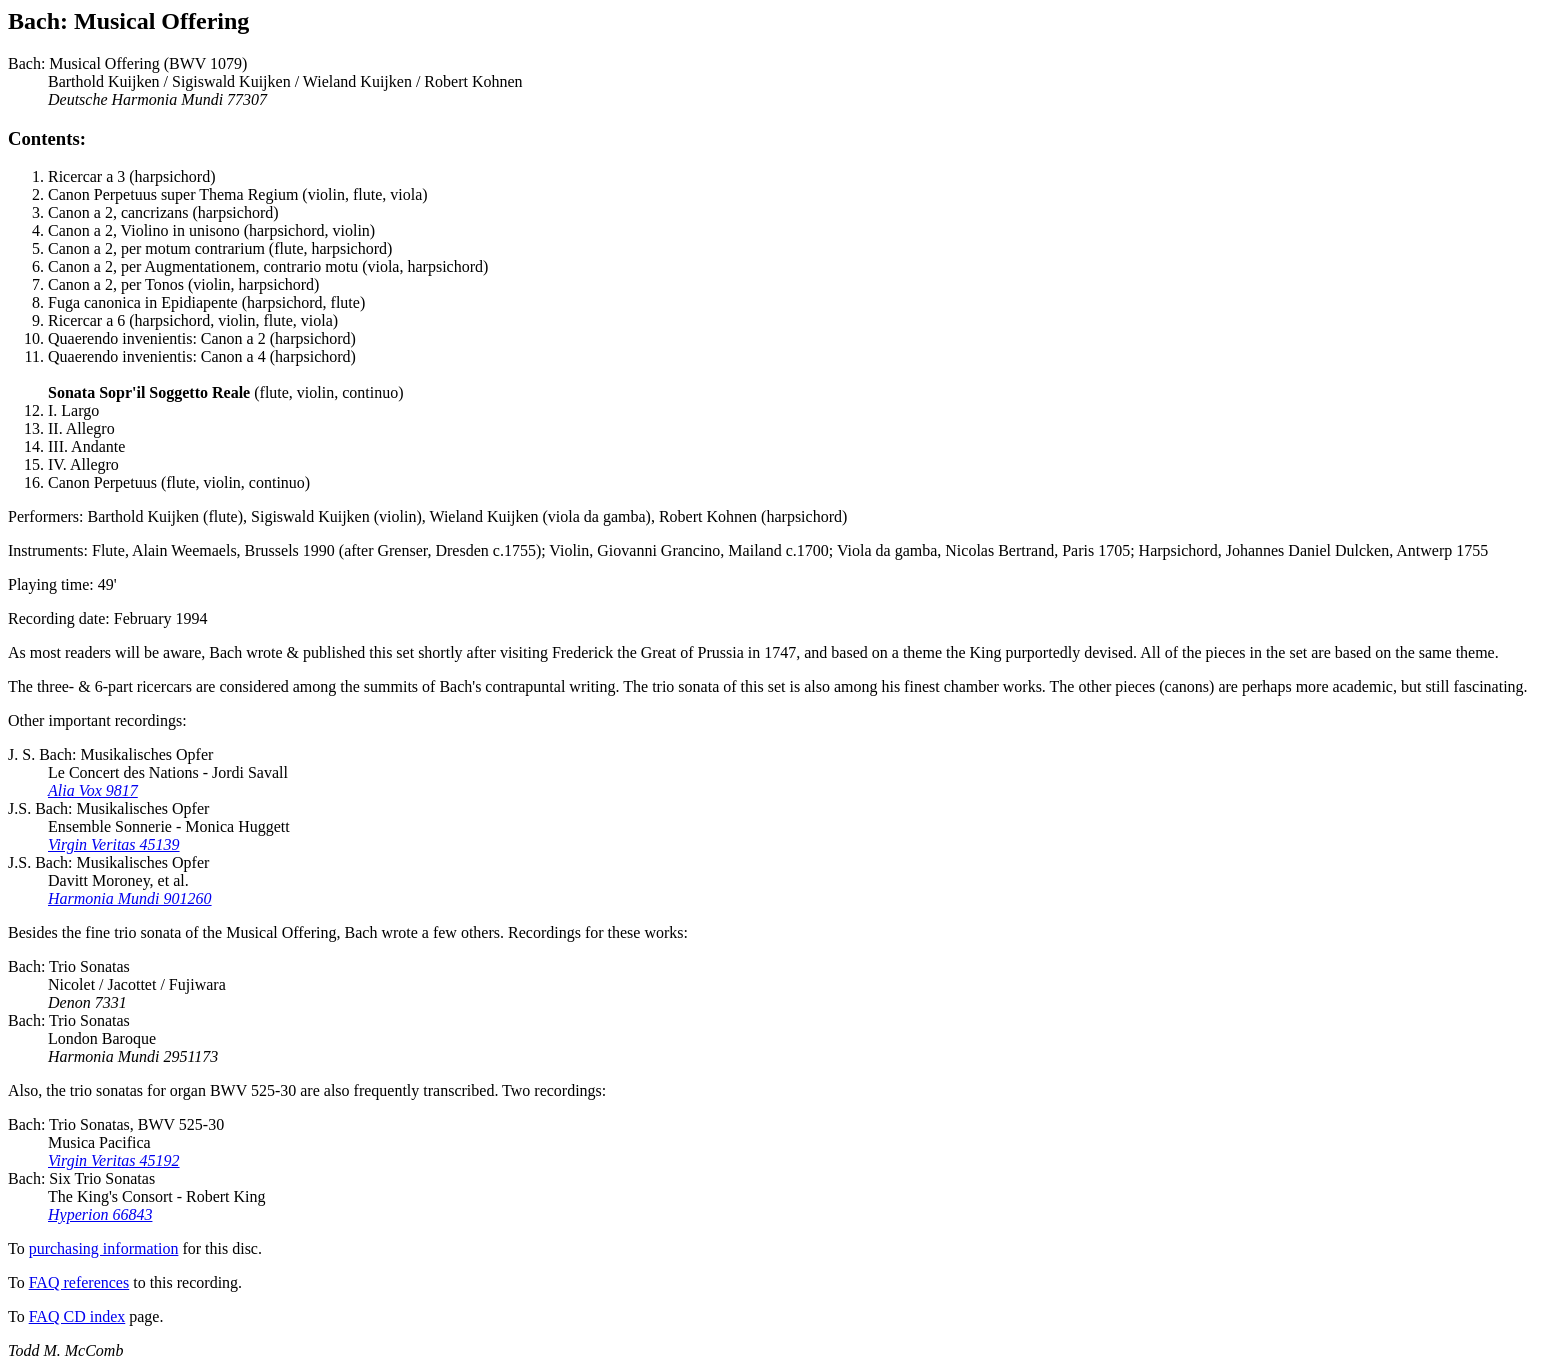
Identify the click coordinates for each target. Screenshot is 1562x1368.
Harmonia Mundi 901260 (130, 898)
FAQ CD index (77, 1316)
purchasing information (104, 1248)
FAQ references (79, 1282)
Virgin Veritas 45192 (114, 1160)
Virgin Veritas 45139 (114, 844)
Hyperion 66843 (100, 1214)
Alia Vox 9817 (93, 790)
